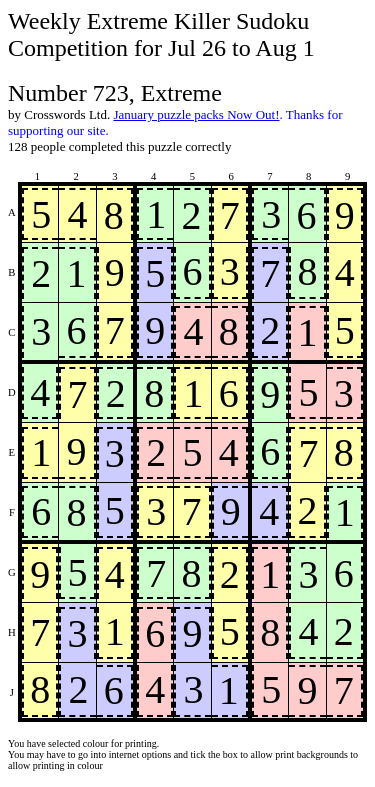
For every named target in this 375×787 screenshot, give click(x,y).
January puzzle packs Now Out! (196, 114)
